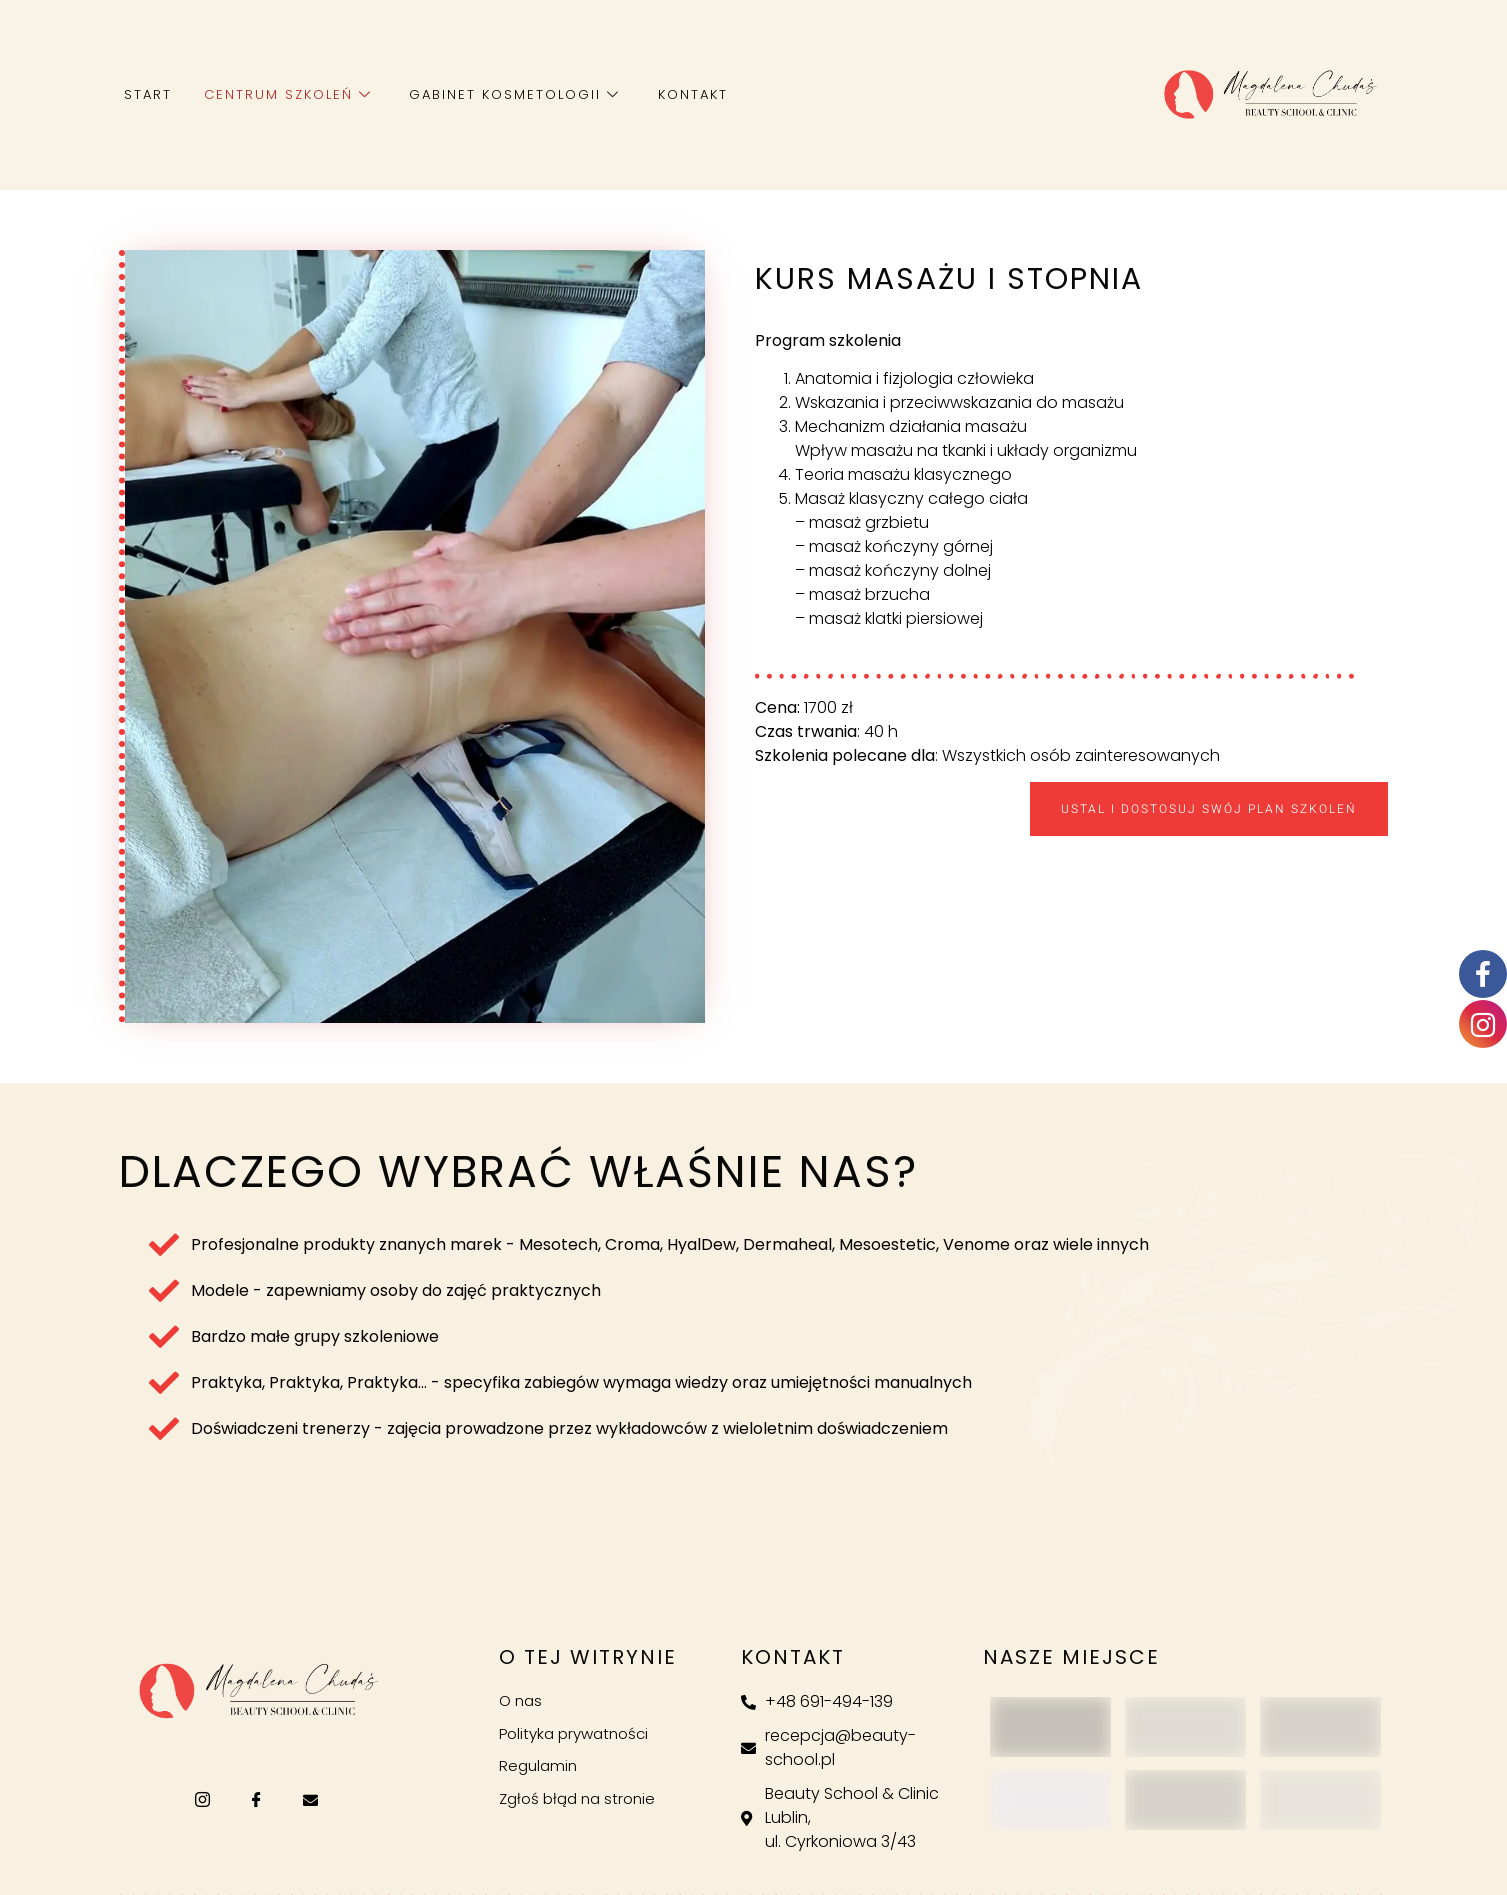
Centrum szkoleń (286, 94)
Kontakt (688, 94)
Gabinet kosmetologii (511, 94)
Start (148, 94)
